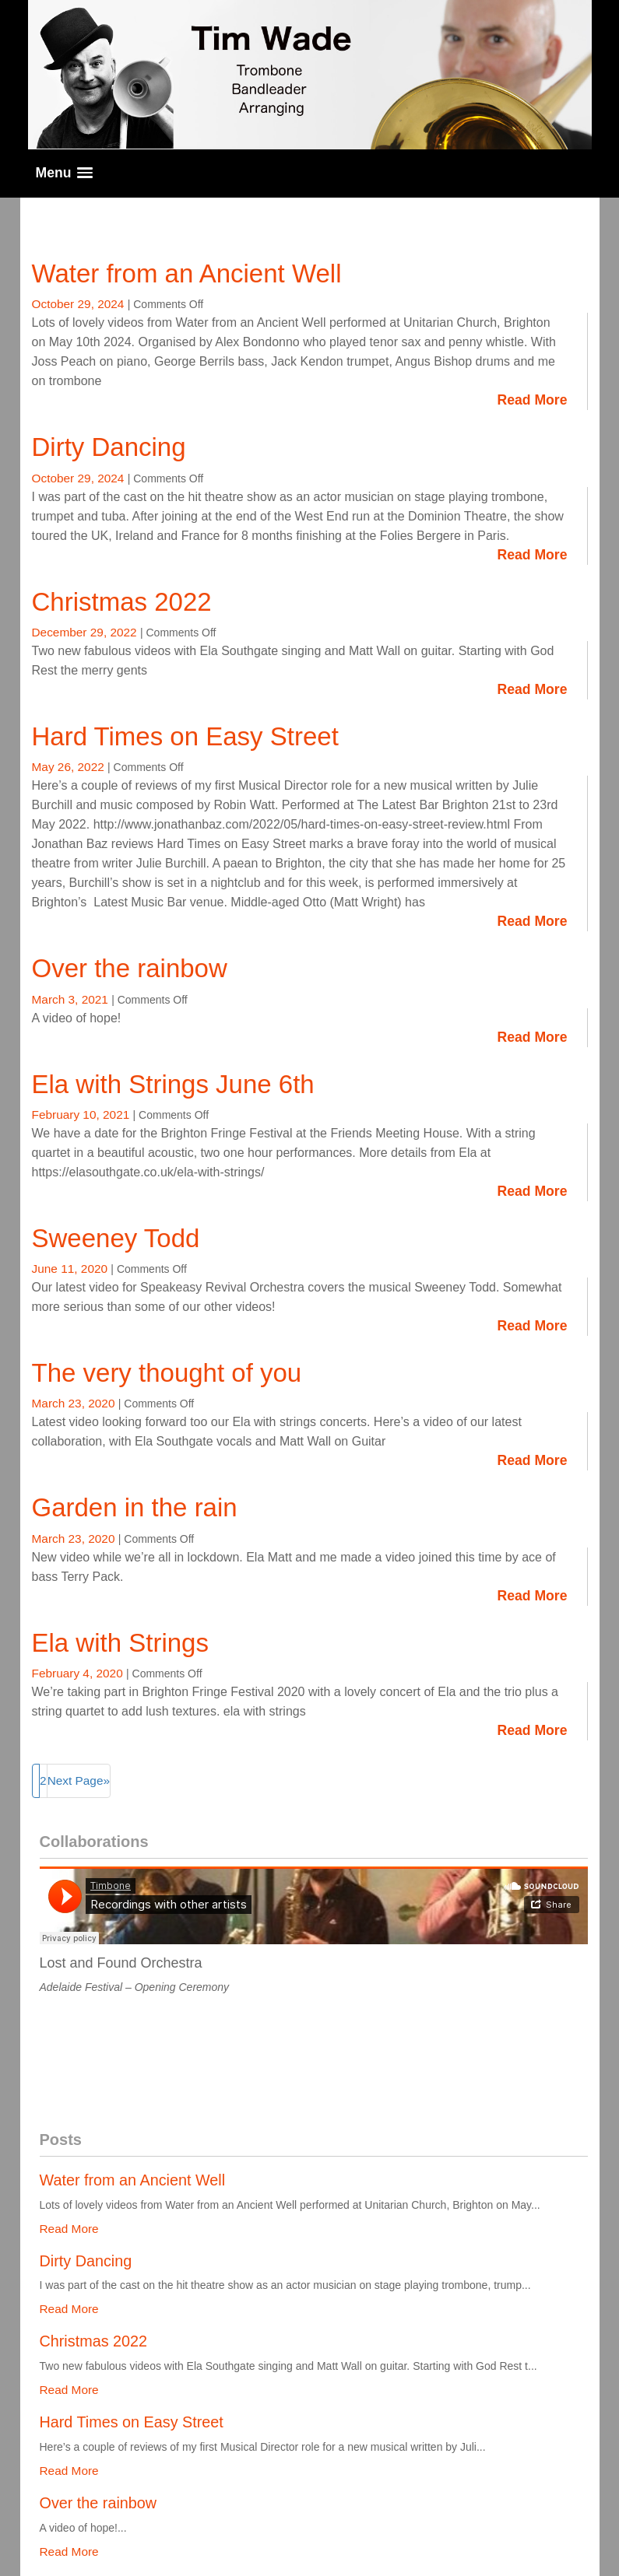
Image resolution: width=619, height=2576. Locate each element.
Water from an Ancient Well (187, 273)
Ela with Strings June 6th (173, 1084)
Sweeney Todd (116, 1238)
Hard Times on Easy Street (185, 736)
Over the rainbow (129, 968)
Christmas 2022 (122, 601)
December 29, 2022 (86, 632)
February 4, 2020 (79, 1673)
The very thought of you (167, 1372)
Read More (533, 400)
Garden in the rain (134, 1507)
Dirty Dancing (109, 447)
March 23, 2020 (75, 1403)
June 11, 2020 (71, 1268)
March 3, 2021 (72, 999)
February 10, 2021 (82, 1114)
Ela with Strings (120, 1642)
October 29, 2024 (80, 303)
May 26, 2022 (70, 766)
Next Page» (78, 1780)
